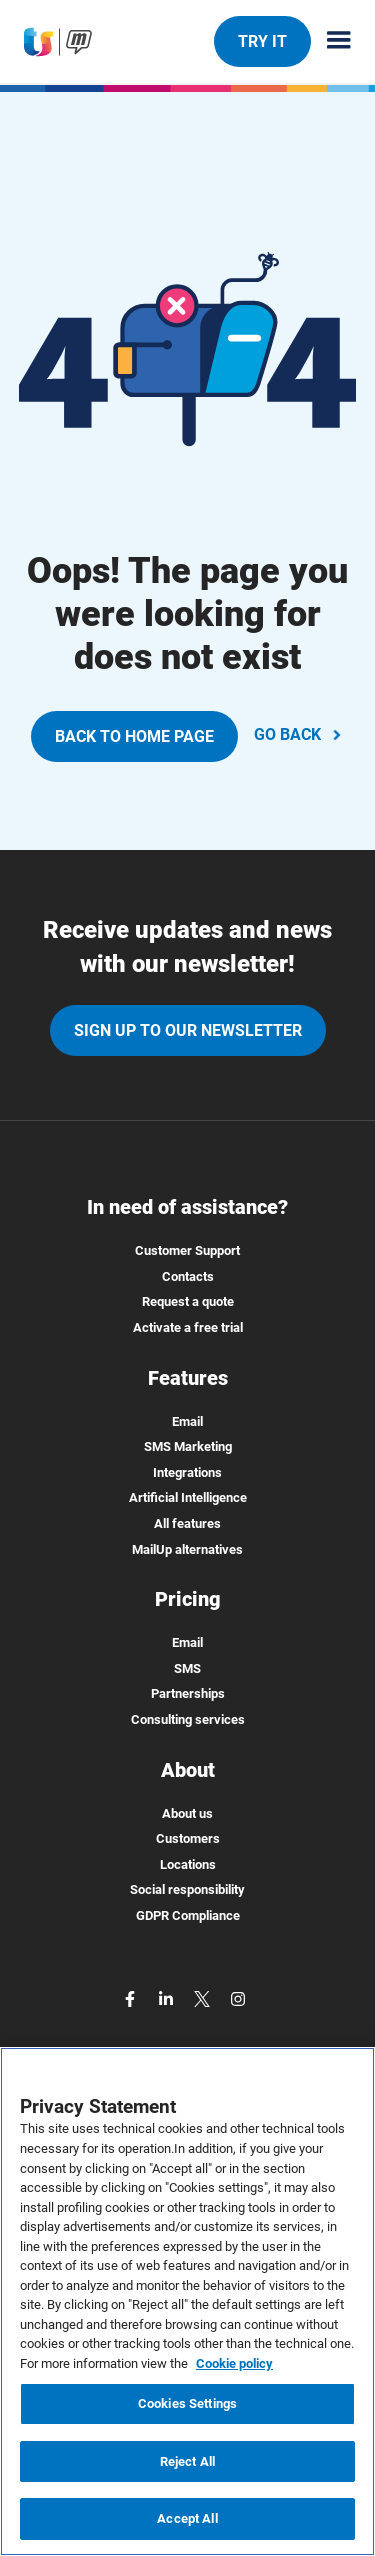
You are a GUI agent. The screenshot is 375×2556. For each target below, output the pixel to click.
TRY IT (262, 41)
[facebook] (132, 1998)
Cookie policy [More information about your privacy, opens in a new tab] (234, 2363)
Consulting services (188, 1719)
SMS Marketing (188, 1446)
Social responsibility (187, 1889)
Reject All (187, 2461)
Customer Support (187, 1250)
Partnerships (188, 1693)
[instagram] (238, 1998)
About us (187, 1813)
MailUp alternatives (187, 1549)
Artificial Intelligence (188, 1497)
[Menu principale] (331, 41)
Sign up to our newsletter (188, 1030)
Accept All (187, 2518)
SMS (187, 1668)
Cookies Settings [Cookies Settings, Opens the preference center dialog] (187, 2403)
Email (187, 1421)
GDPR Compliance (188, 1915)
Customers (188, 1838)
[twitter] (204, 1998)
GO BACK (299, 734)
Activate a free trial (188, 1327)
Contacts (188, 1276)
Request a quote (188, 1301)
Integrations (187, 1472)
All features (187, 1523)
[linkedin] (168, 1998)
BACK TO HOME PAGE (134, 736)
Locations (188, 1864)
